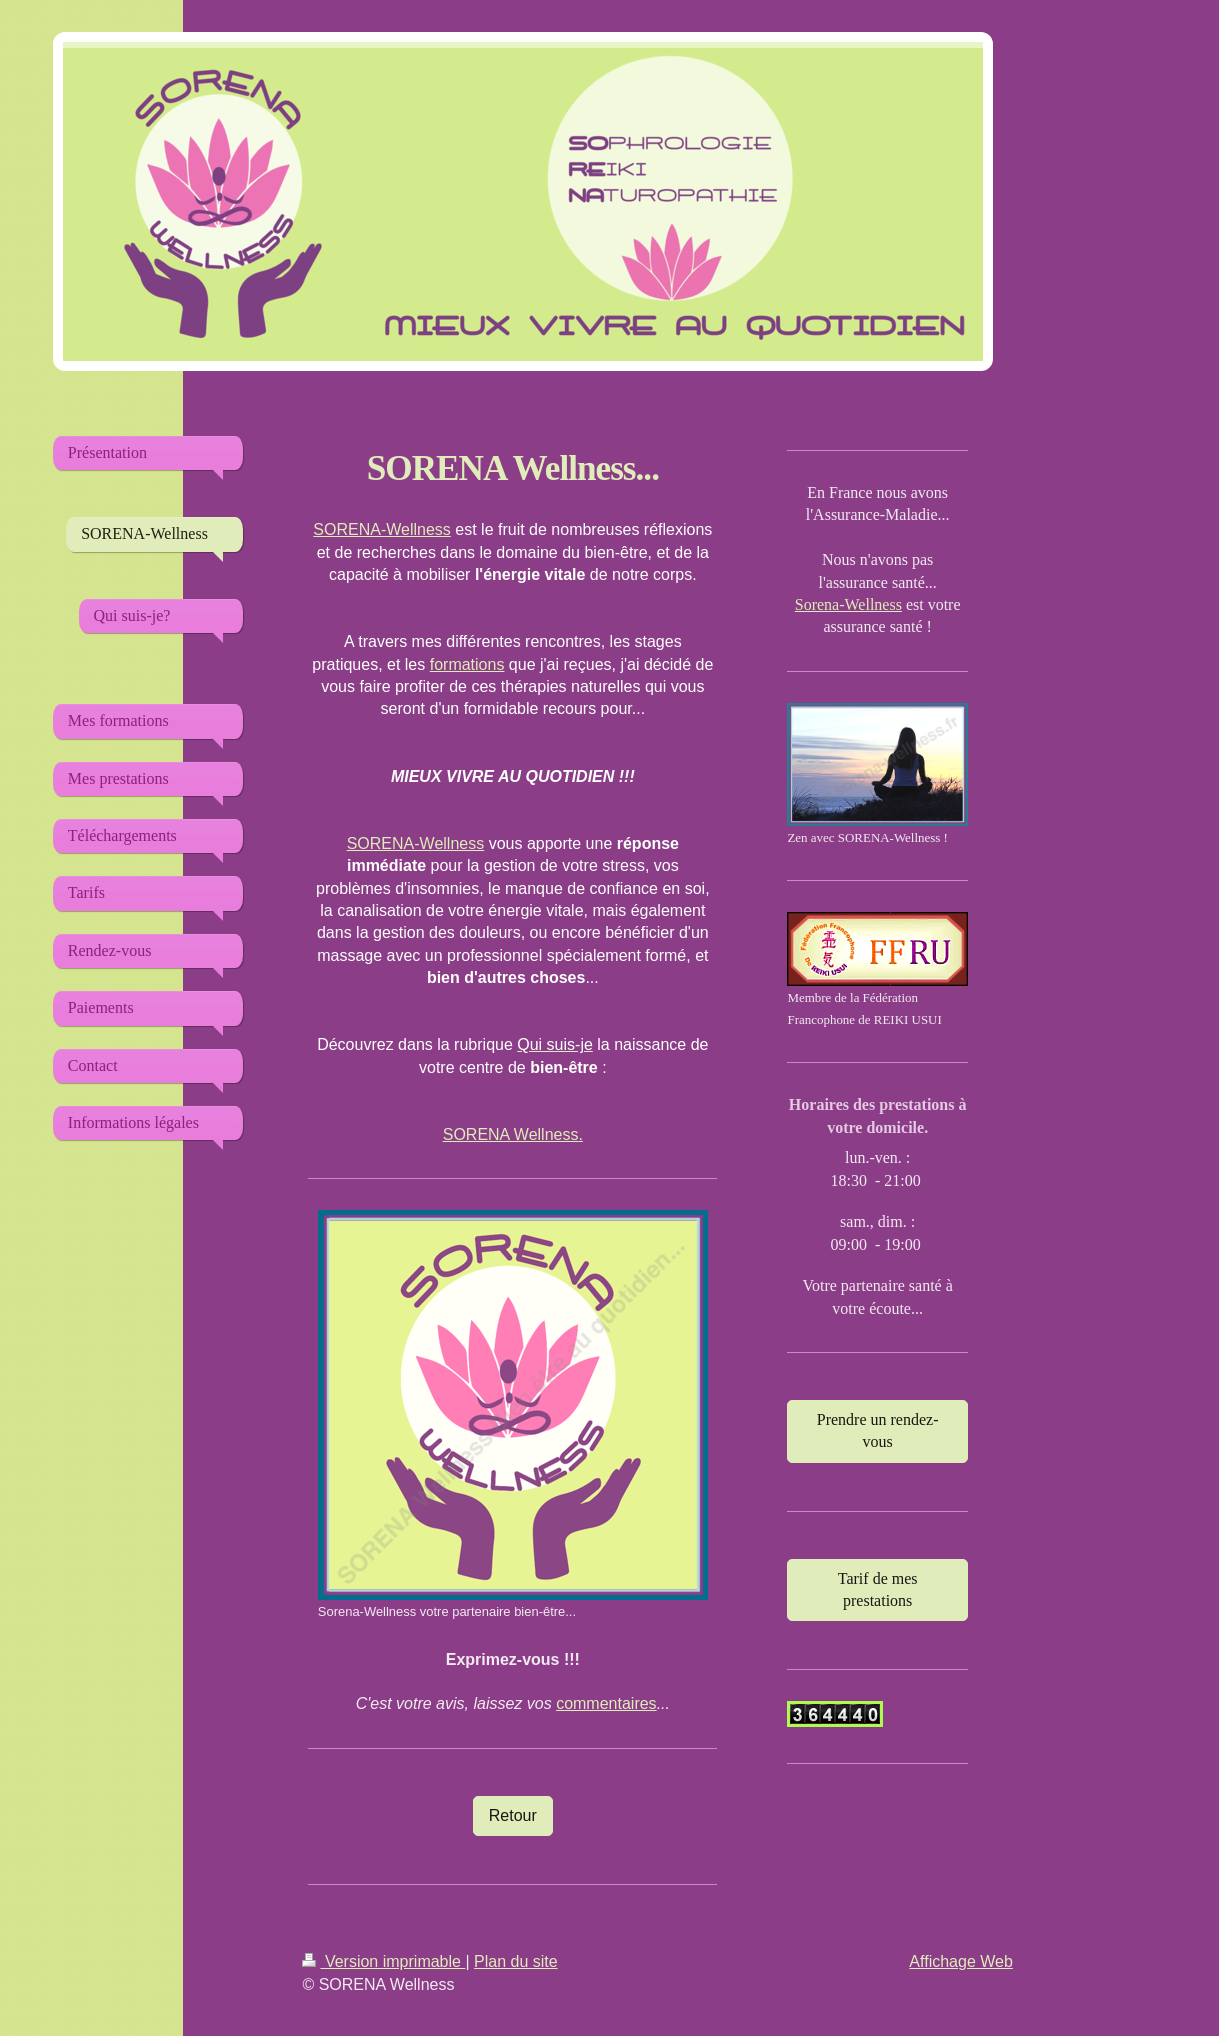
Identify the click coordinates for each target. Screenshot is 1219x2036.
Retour (513, 1815)
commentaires (606, 1703)
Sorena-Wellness (848, 604)
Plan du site (516, 1961)
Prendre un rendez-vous (878, 1430)
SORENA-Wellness (382, 529)
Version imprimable (383, 1961)
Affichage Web (960, 1961)
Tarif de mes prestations (878, 1589)
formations (467, 664)
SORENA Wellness (511, 1134)
